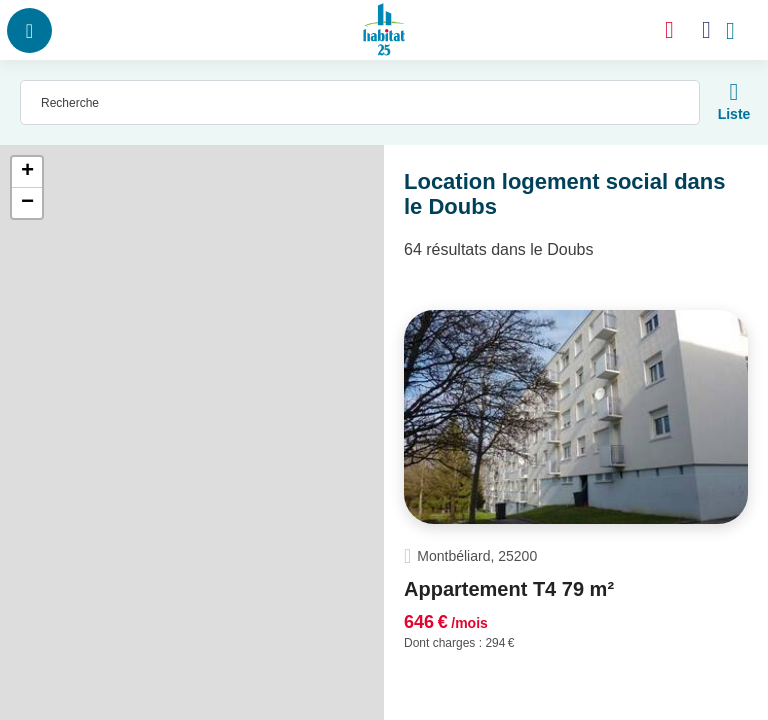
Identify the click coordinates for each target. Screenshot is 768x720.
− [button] (27, 203)
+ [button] (27, 172)
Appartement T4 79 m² (509, 589)
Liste (734, 114)
